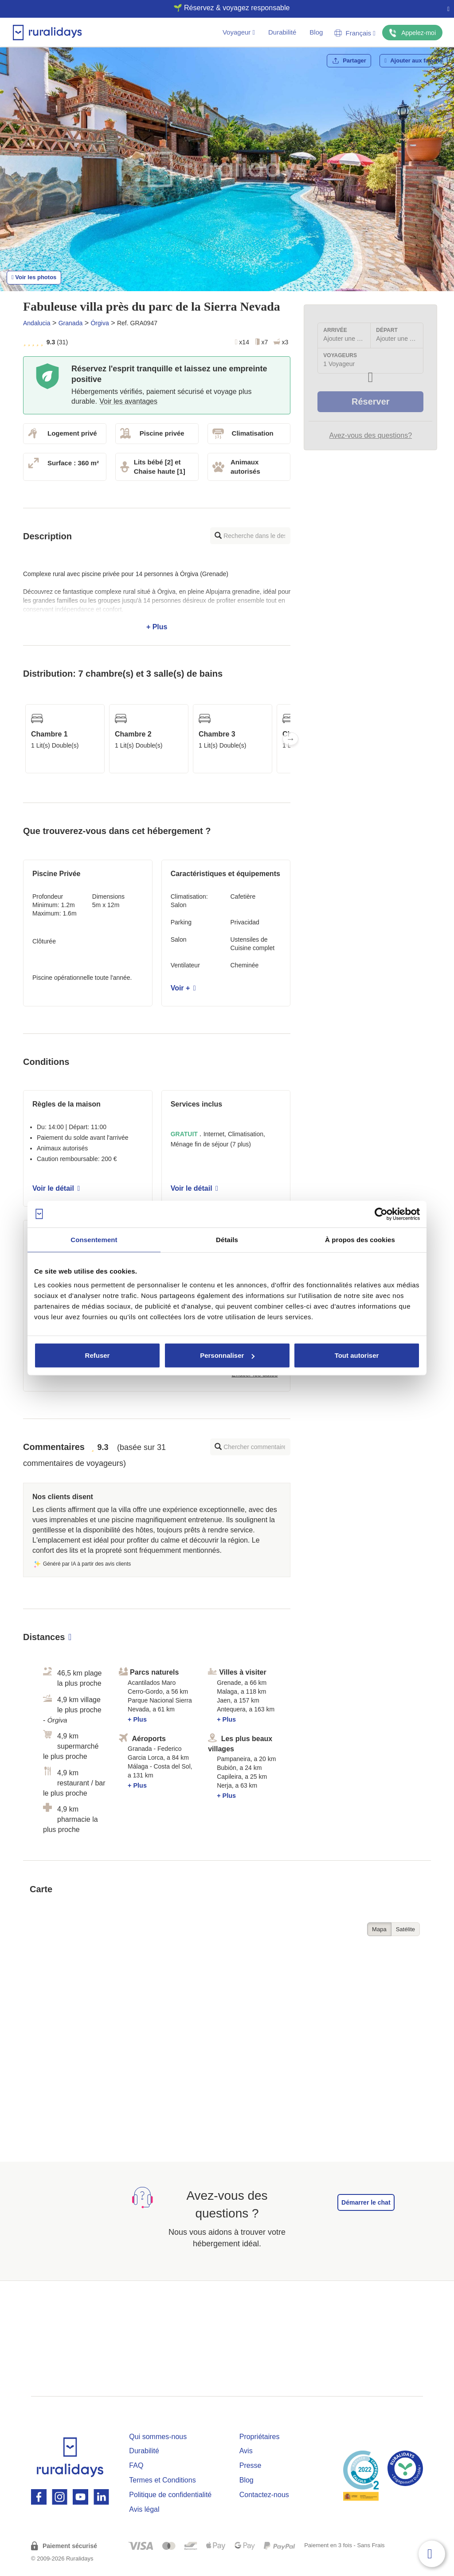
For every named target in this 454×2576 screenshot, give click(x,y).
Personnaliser (227, 1355)
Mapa (379, 1929)
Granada (70, 323)
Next (290, 739)
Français (354, 33)
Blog (316, 32)
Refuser (97, 1355)
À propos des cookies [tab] (360, 1239)
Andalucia (37, 323)
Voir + (183, 988)
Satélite (405, 1929)
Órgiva (99, 323)
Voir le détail (56, 1188)
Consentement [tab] (93, 1239)
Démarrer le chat (366, 2202)
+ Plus (156, 600)
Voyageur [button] (239, 32)
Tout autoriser (357, 1355)
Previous (23, 739)
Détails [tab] (227, 1239)
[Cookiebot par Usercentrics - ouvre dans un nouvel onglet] (381, 1213)
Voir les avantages (128, 401)
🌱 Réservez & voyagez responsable (223, 8)
